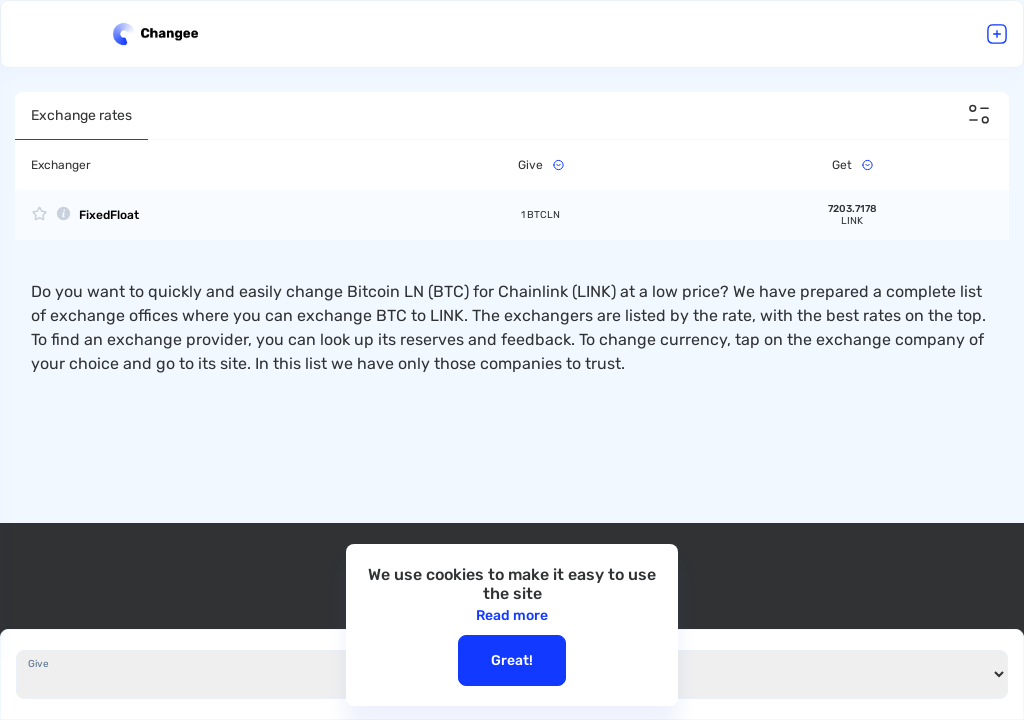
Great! (512, 660)
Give (38, 664)
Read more (512, 615)
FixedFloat (109, 215)
